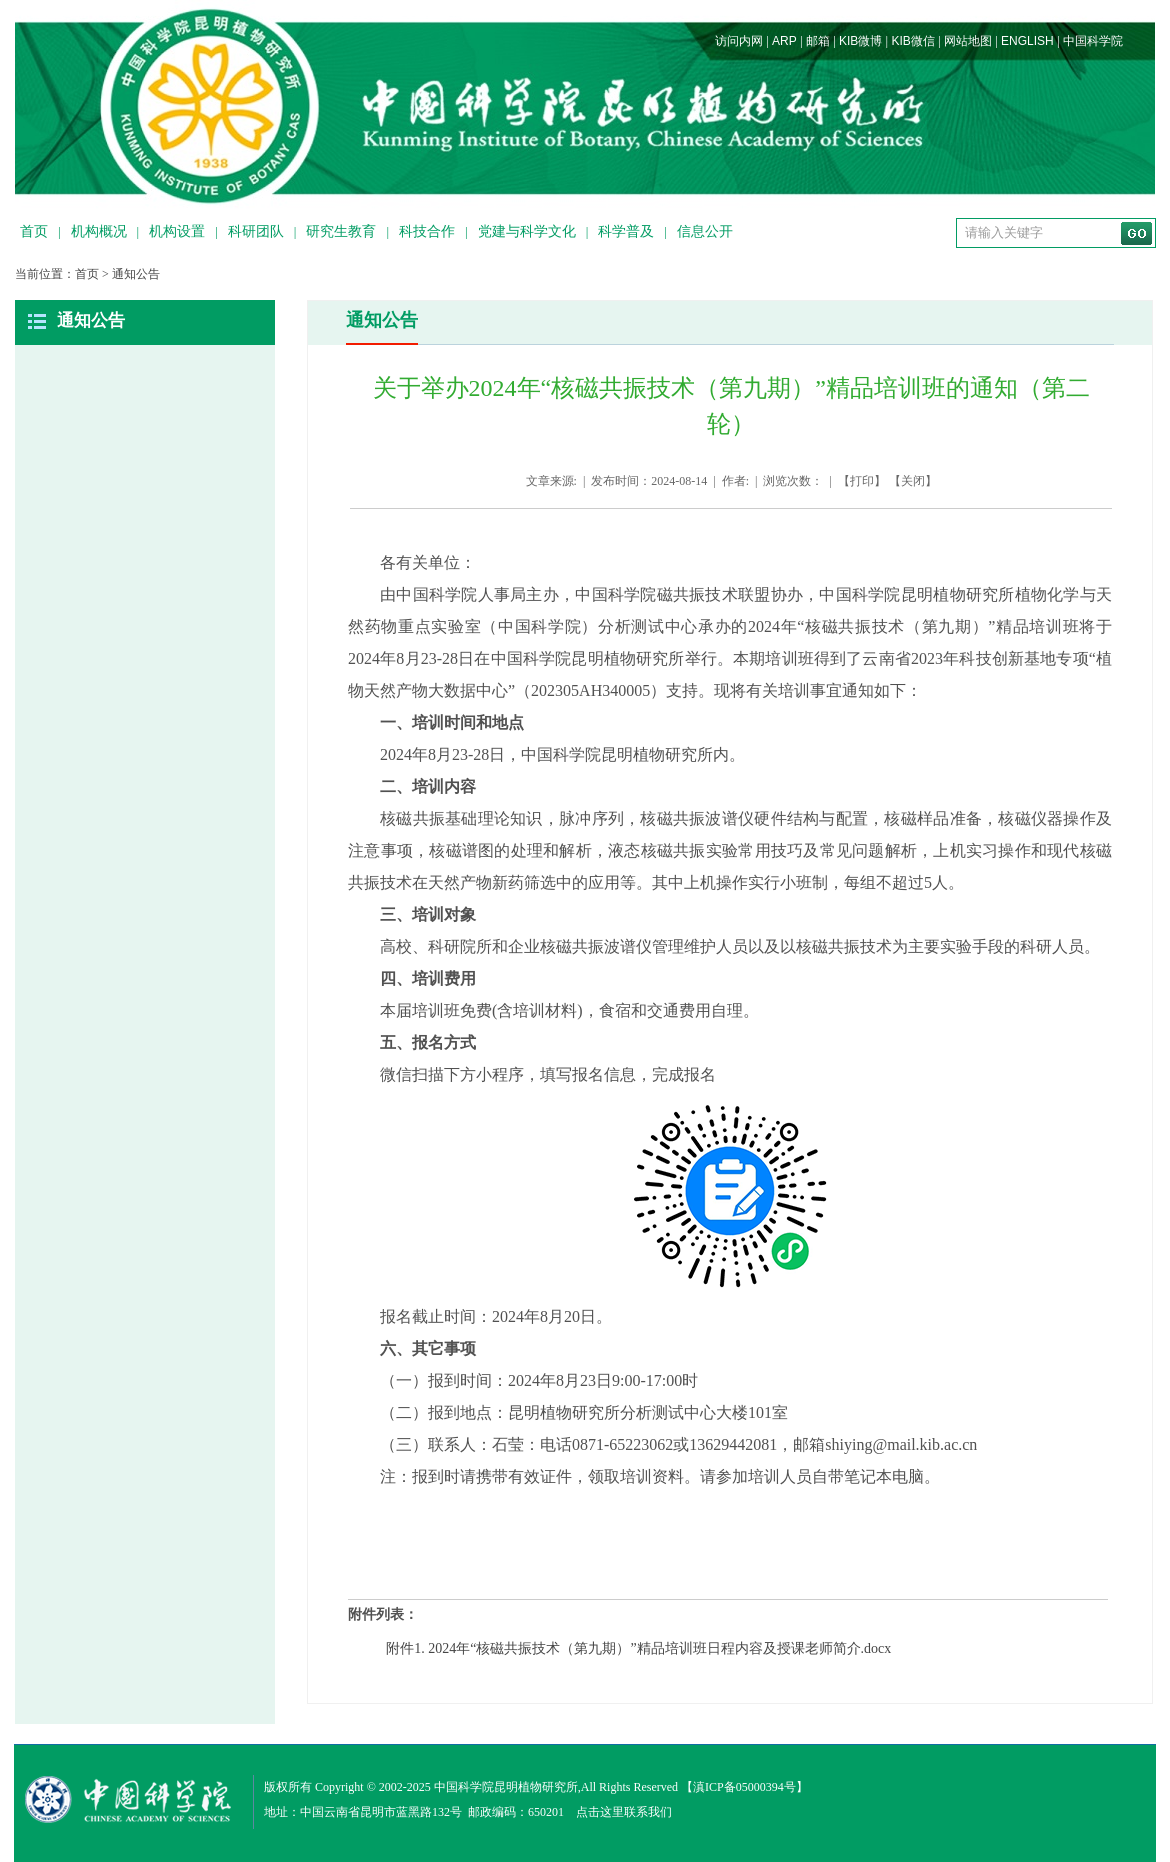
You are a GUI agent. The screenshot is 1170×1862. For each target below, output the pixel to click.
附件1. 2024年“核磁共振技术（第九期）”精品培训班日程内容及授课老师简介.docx (638, 1648)
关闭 (913, 481)
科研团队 (256, 231)
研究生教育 (341, 231)
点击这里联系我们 (624, 1812)
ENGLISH (1027, 41)
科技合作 (427, 231)
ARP (784, 41)
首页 (34, 231)
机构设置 (177, 231)
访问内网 (739, 41)
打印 (862, 481)
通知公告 (136, 274)
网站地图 (968, 41)
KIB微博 (860, 41)
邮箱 (818, 41)
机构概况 (99, 231)
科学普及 (626, 231)
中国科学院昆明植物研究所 (506, 1787)
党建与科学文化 (527, 231)
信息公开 (705, 231)
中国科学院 (1093, 41)
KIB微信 (912, 41)
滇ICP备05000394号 (744, 1787)
